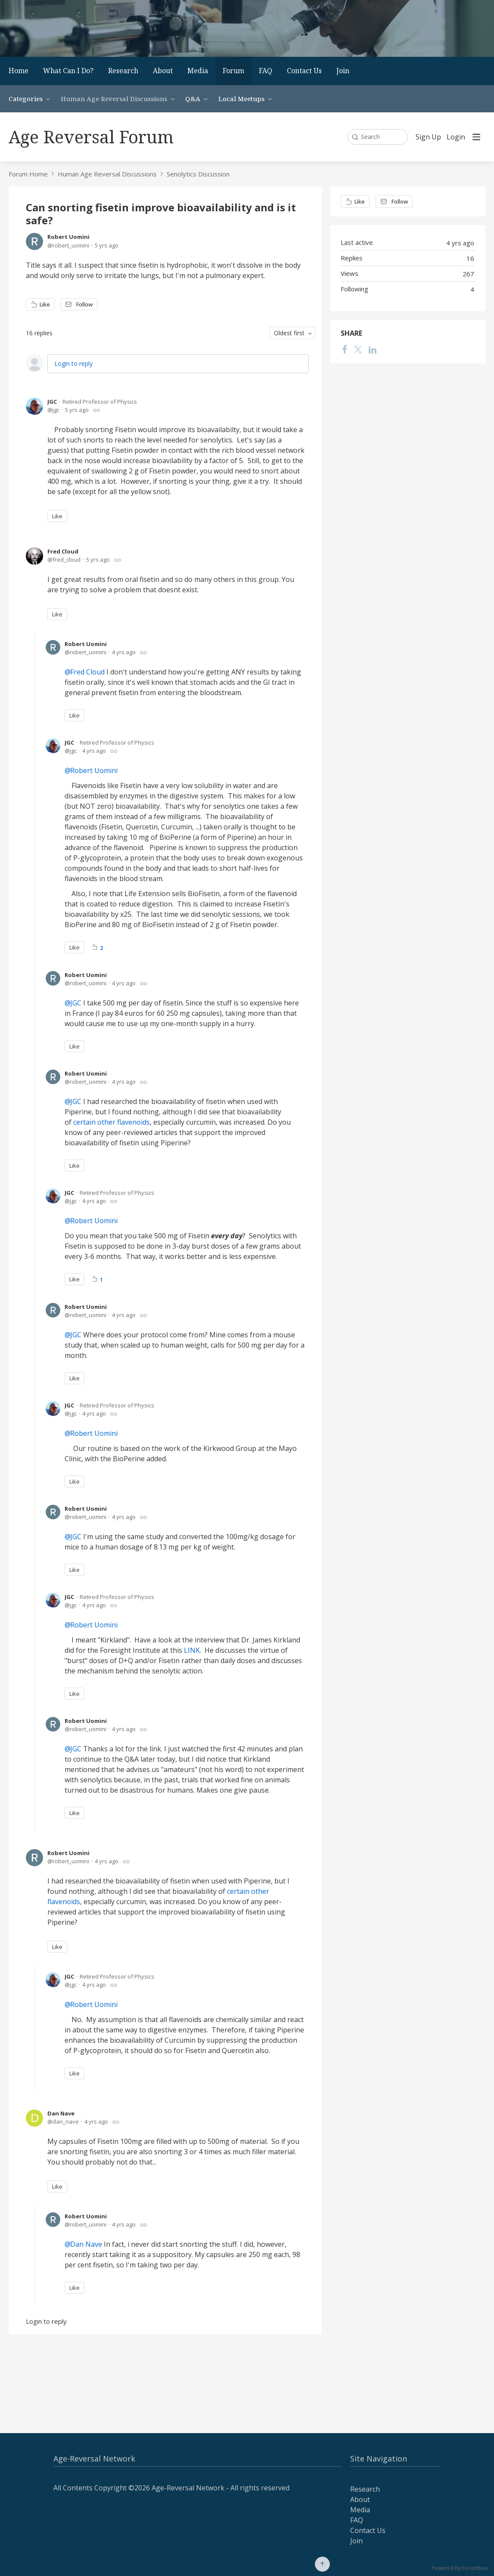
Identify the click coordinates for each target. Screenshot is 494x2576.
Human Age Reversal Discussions (114, 98)
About (163, 70)
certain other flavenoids (111, 1122)
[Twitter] (358, 349)
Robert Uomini (68, 237)
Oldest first (289, 333)
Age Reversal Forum (91, 136)
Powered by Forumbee (460, 2568)
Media (197, 70)
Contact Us (304, 70)
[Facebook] (344, 349)
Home (18, 70)
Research (123, 70)
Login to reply (73, 363)
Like (45, 304)
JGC (52, 401)
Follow (84, 304)
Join (342, 70)
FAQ (265, 70)
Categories (26, 98)
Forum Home (28, 174)
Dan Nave (61, 2113)
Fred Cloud (62, 551)
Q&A (192, 98)
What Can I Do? (68, 70)
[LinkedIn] (372, 349)
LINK (192, 1650)
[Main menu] (476, 137)
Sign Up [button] (428, 137)
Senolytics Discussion (198, 174)
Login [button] (456, 137)
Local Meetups (241, 98)
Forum (233, 70)
